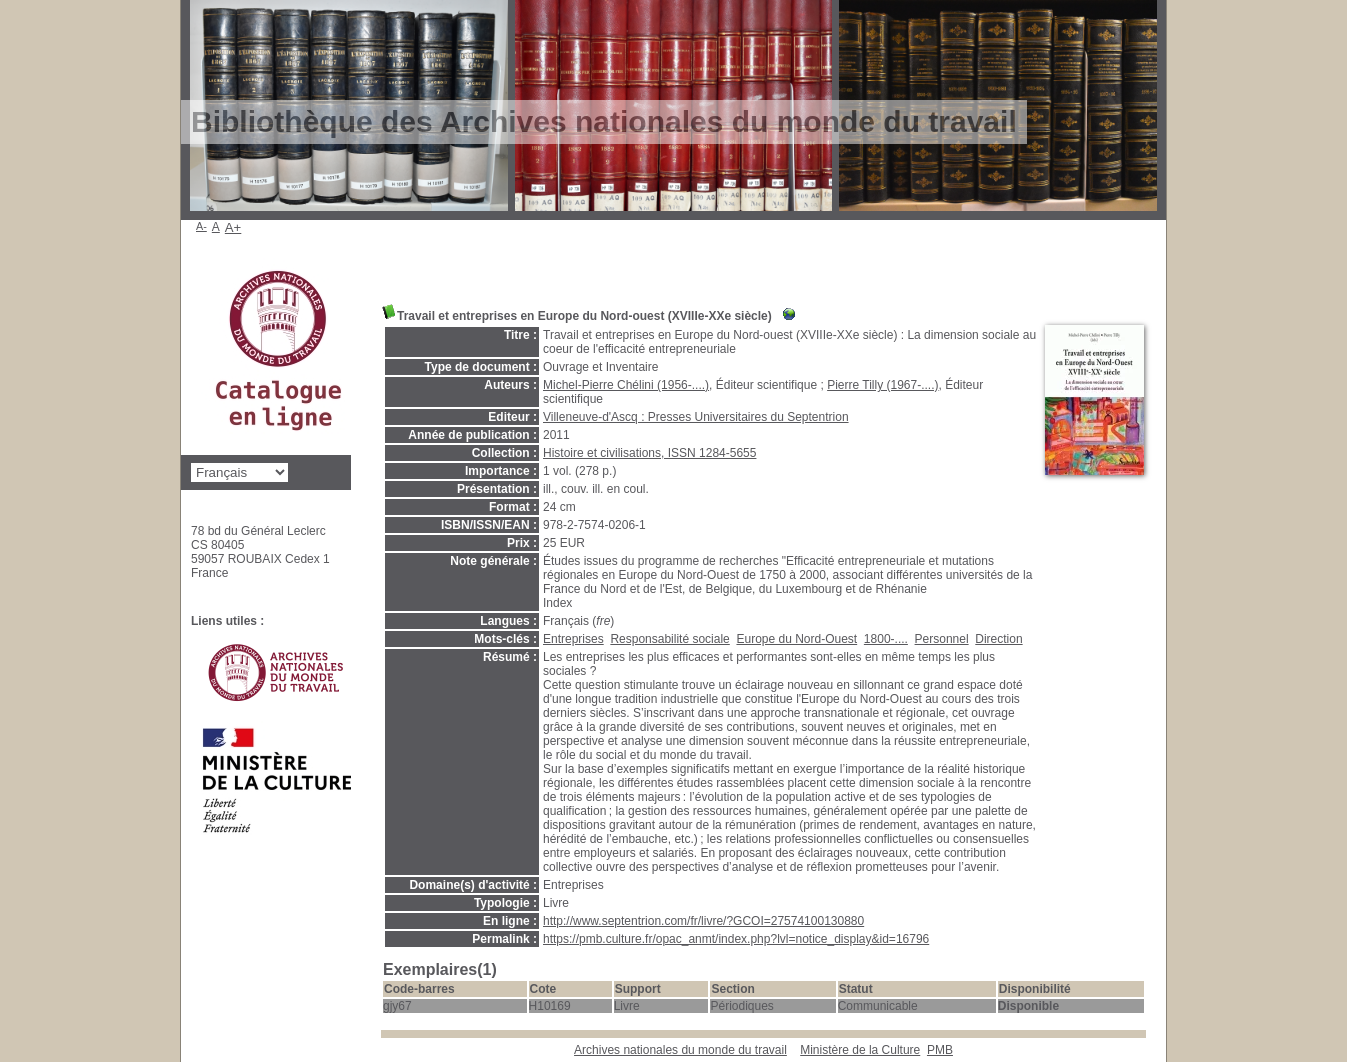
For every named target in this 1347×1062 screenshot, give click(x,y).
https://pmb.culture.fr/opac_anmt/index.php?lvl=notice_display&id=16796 (736, 939)
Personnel (942, 639)
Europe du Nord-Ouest (796, 639)
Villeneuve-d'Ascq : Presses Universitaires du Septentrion (696, 417)
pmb (940, 1050)
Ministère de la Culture (860, 1050)
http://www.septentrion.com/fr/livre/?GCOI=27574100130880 (703, 921)
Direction (998, 639)
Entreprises (573, 639)
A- (201, 226)
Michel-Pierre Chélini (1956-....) (626, 385)
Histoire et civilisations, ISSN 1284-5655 (649, 453)
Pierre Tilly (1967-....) (882, 385)
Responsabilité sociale (669, 639)
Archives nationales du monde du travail (680, 1050)
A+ (233, 227)
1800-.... (886, 639)
